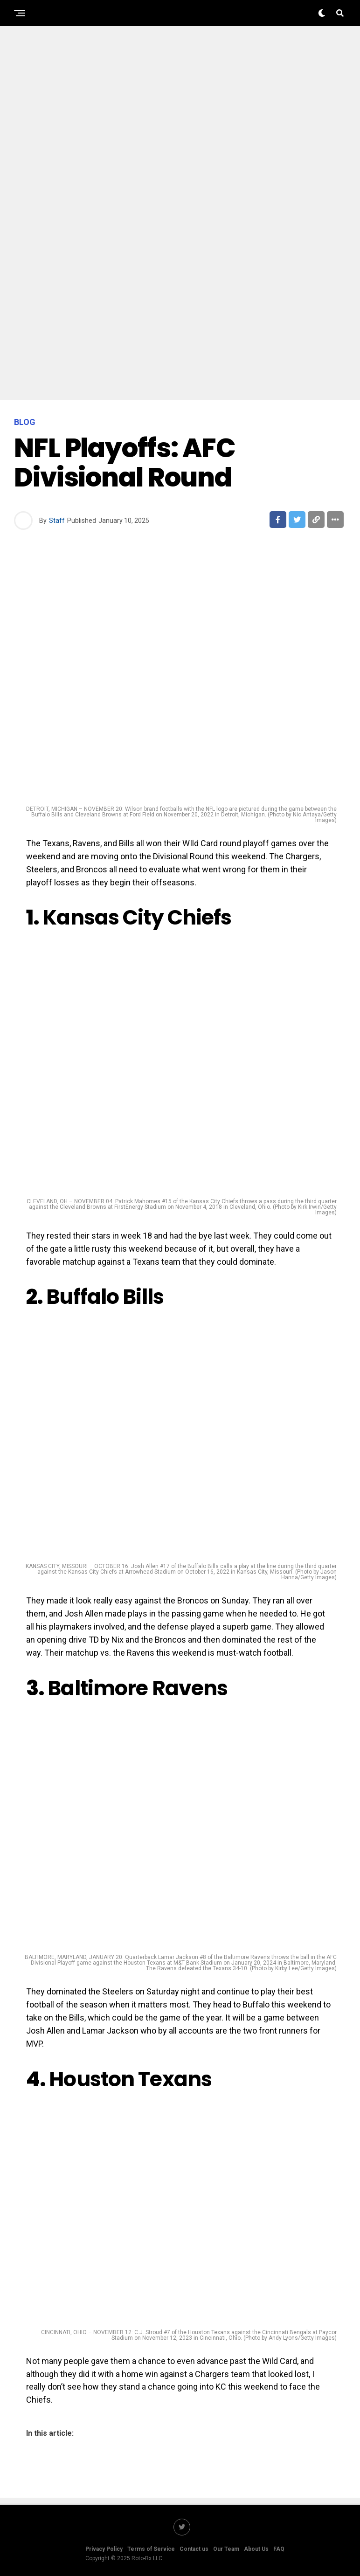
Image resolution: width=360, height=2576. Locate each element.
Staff (57, 520)
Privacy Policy (104, 2549)
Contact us (194, 2549)
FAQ (278, 2549)
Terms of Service (151, 2549)
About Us (256, 2549)
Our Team (226, 2549)
